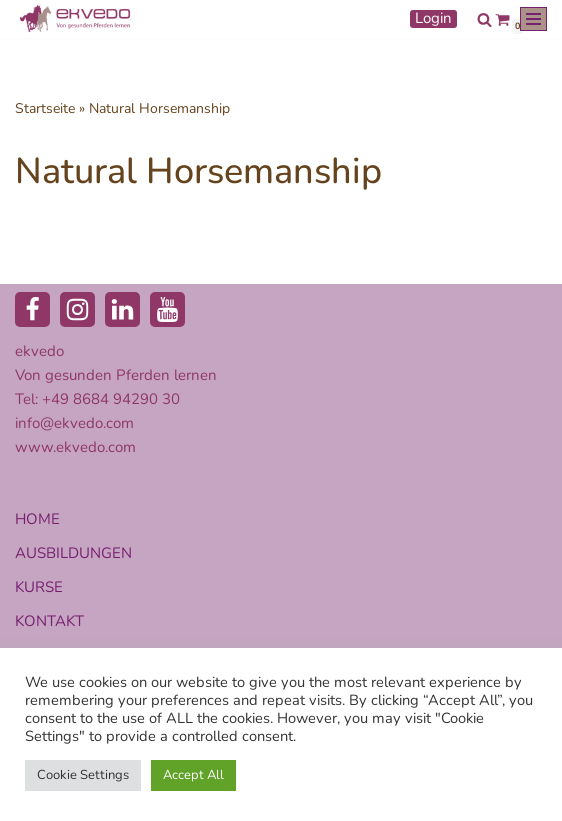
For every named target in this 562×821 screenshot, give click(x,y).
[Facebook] (32, 309)
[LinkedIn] (122, 309)
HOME (37, 519)
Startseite (45, 108)
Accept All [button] (193, 775)
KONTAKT (49, 621)
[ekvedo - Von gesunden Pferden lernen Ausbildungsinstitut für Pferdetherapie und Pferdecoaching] (75, 19)
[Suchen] (484, 19)
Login (433, 19)
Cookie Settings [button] (83, 775)
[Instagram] (77, 309)
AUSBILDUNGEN (73, 553)
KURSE (39, 587)
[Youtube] (167, 309)
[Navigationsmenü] (533, 19)
